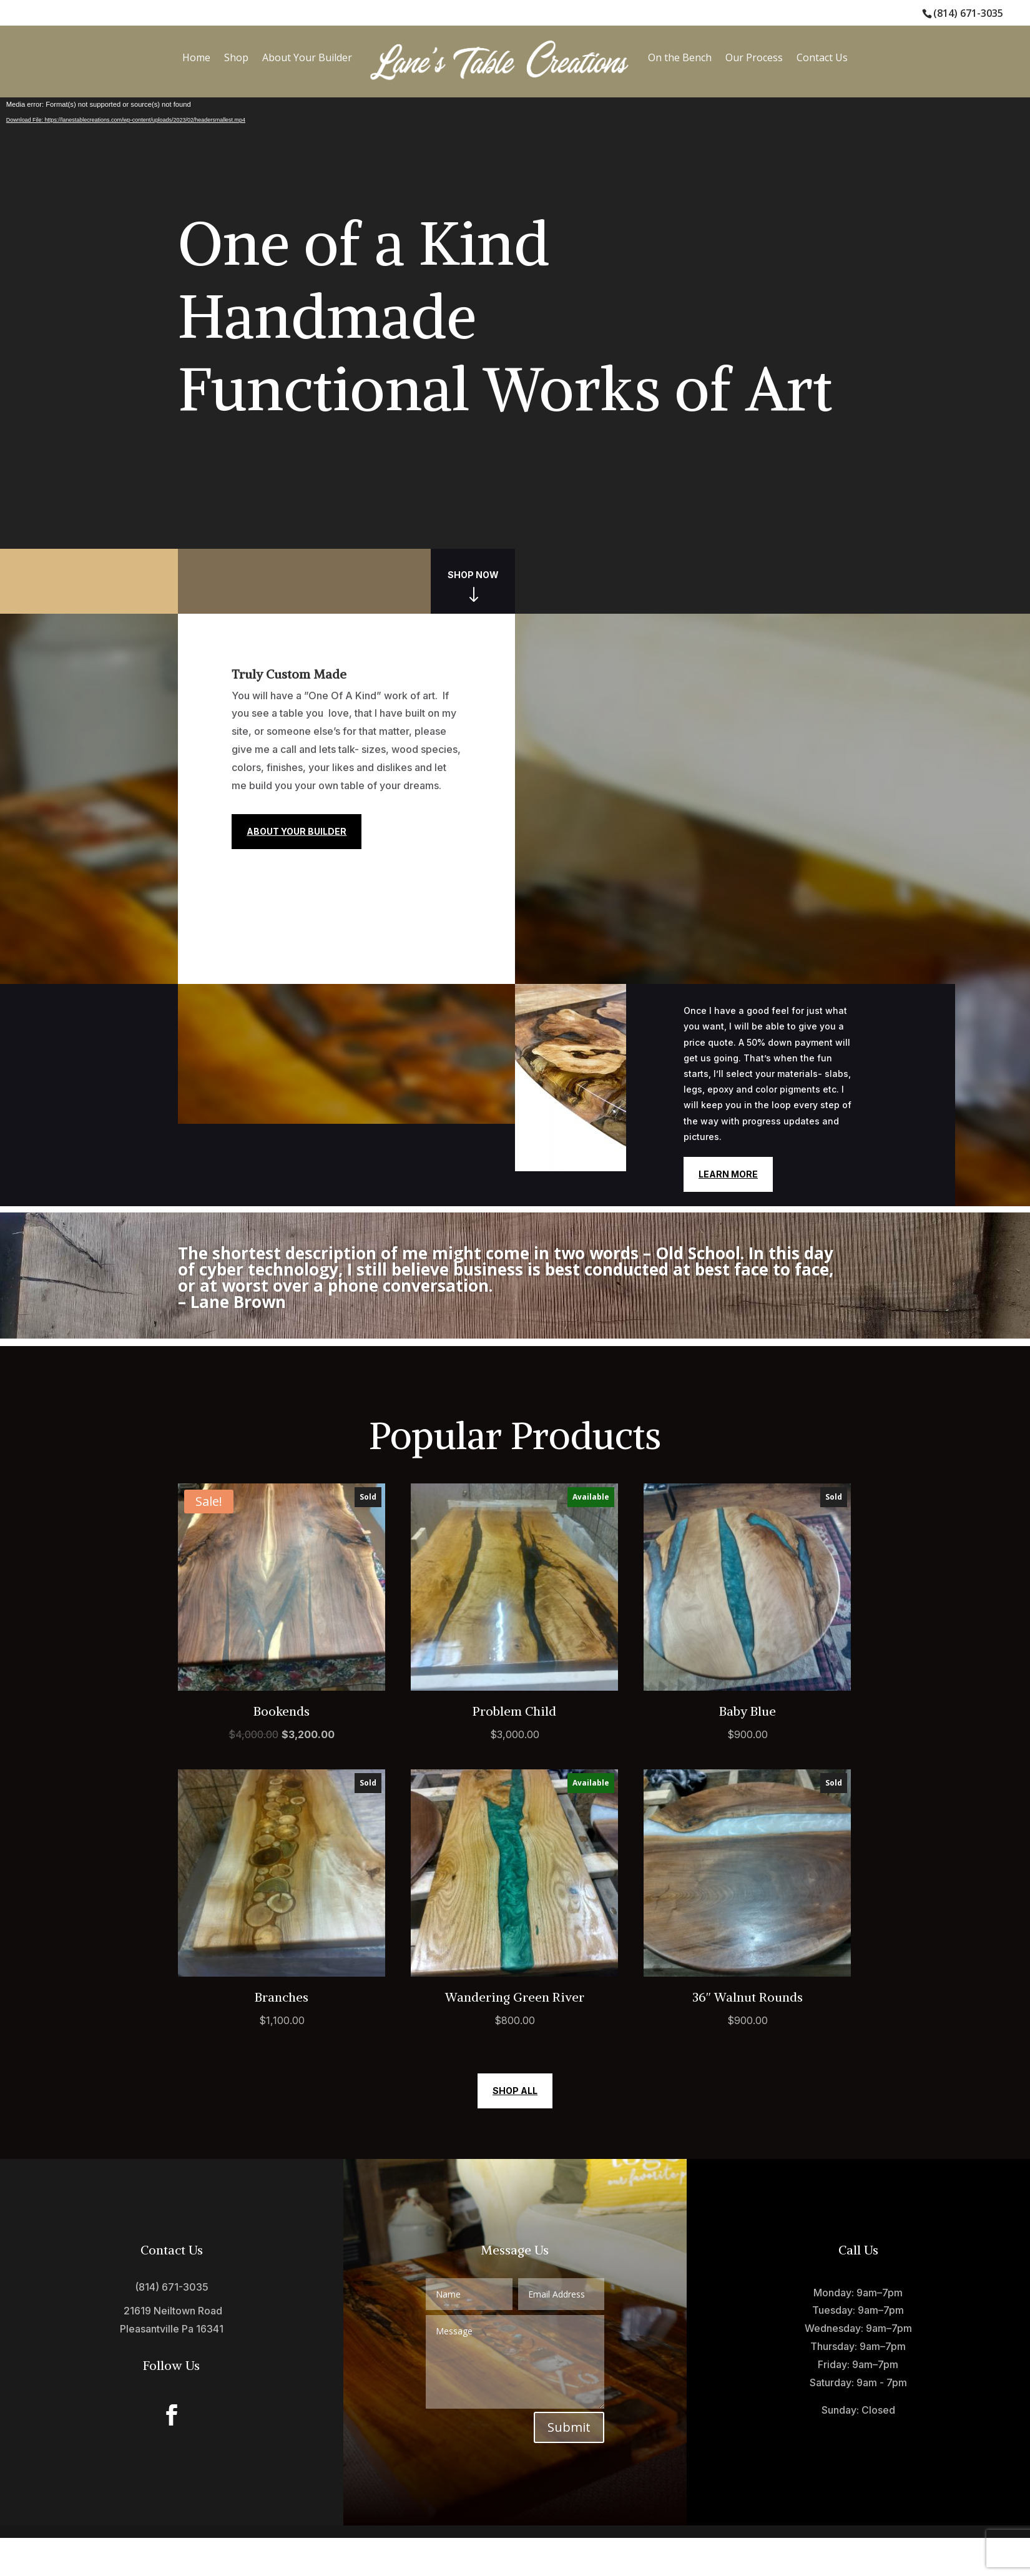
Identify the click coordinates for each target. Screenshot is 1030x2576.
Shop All (515, 2090)
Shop (236, 57)
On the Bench (680, 57)
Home (196, 57)
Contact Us (822, 57)
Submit (569, 2427)
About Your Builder (307, 57)
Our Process (754, 57)
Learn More (728, 1174)
